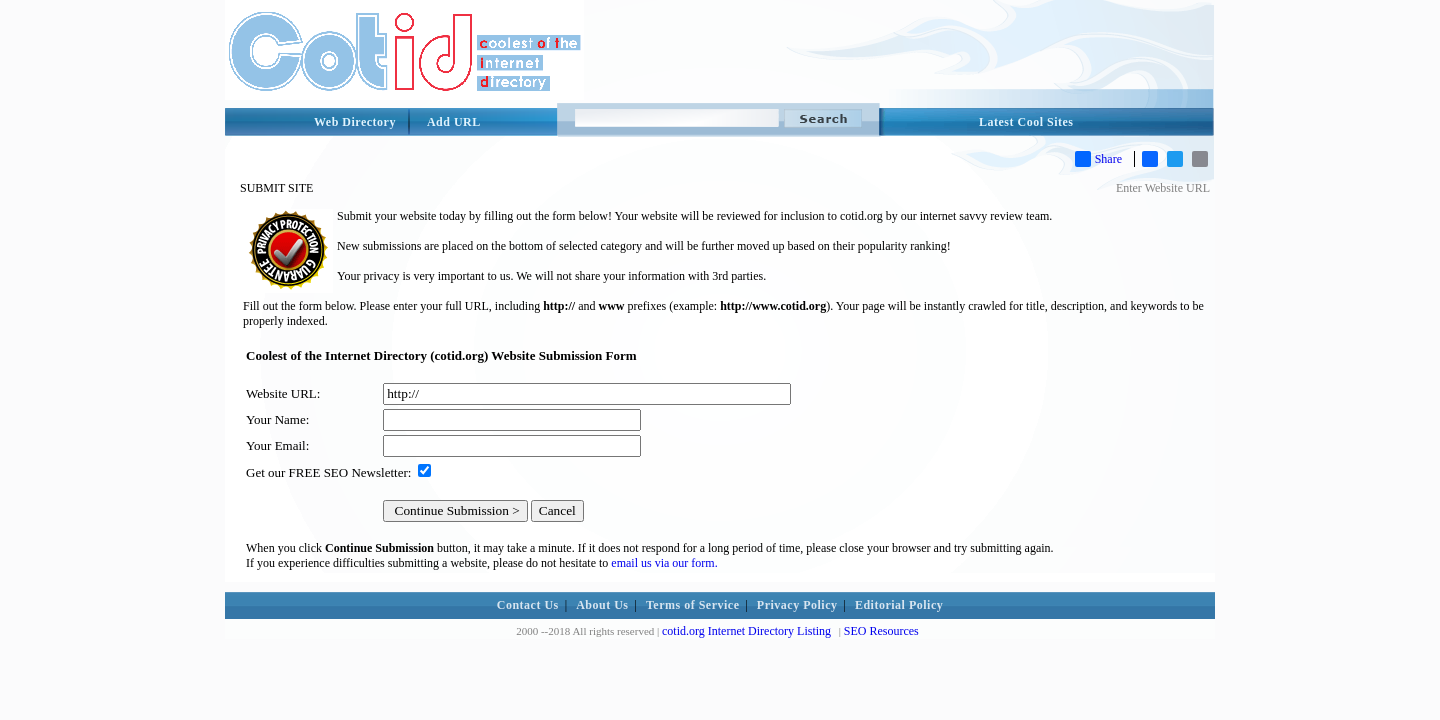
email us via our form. (664, 563)
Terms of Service (693, 605)
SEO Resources (881, 631)
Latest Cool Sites (1026, 122)
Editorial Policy (899, 605)
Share (1098, 159)
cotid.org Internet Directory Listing (746, 631)
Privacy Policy (797, 605)
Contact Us (528, 605)
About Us (602, 605)
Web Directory (355, 122)
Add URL (454, 122)
